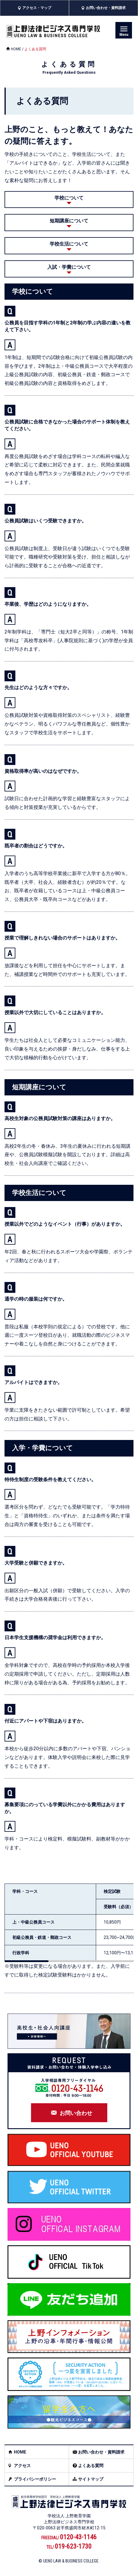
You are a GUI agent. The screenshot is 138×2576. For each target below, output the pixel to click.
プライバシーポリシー (35, 2479)
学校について (69, 198)
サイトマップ (90, 2479)
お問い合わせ (76, 2113)
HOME (16, 49)
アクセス (22, 2465)
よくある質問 (90, 2465)
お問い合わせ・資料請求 (101, 2452)
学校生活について (69, 244)
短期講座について (69, 221)
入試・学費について (69, 267)
